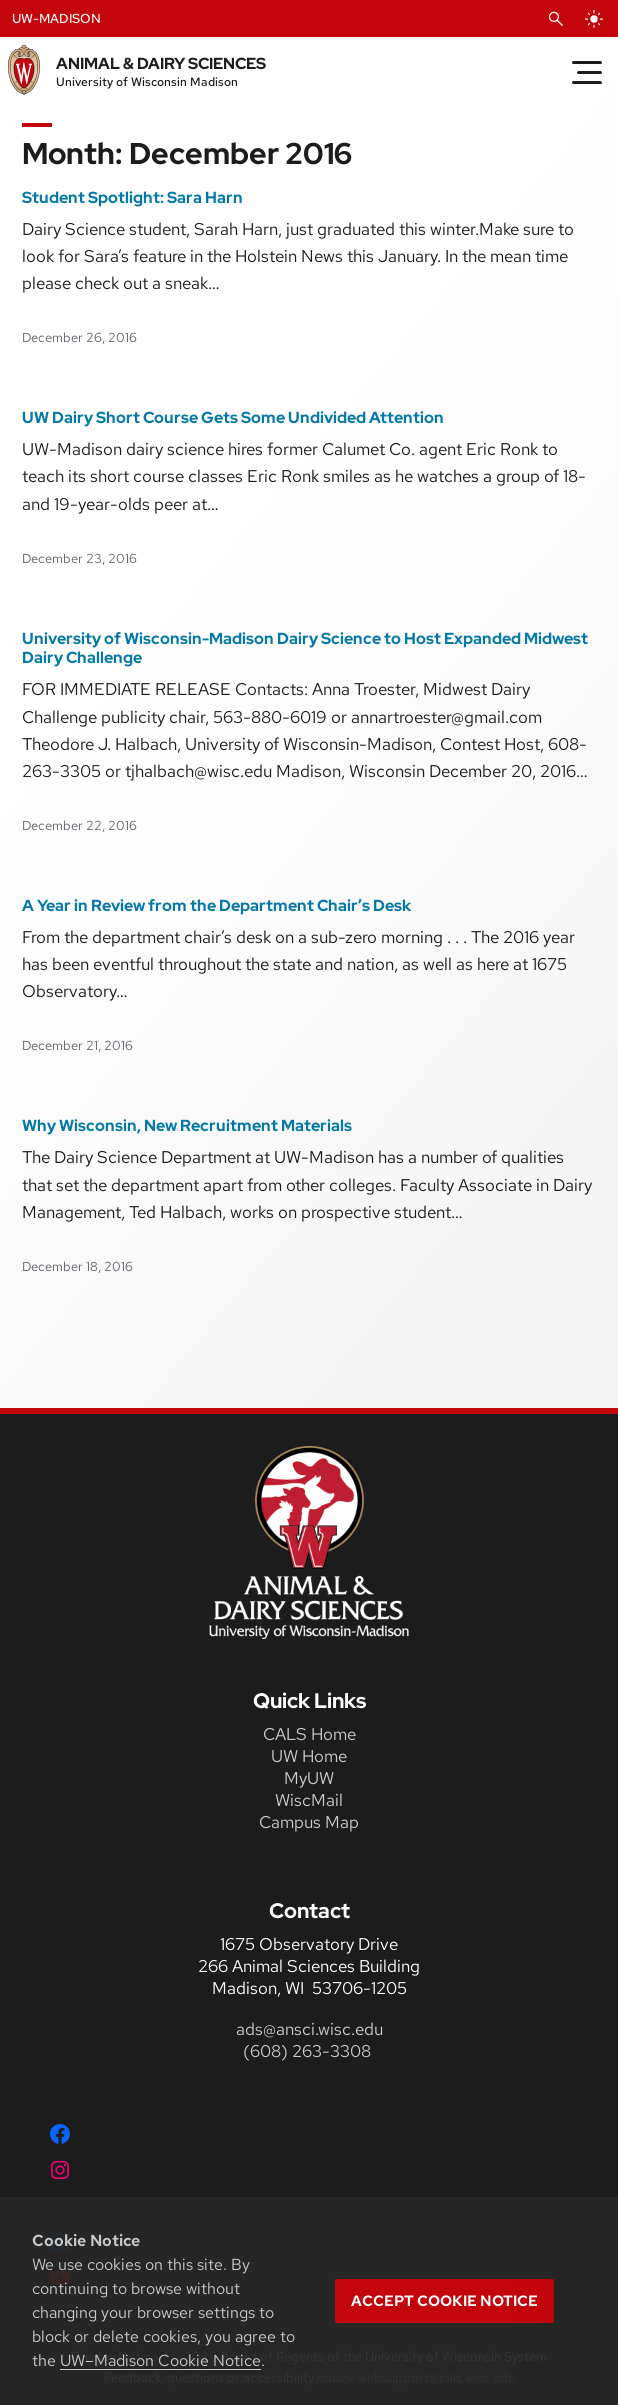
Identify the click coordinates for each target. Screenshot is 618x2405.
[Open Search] (556, 19)
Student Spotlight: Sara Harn (132, 198)
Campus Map (309, 1822)
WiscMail (309, 1800)
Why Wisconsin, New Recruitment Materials (187, 1126)
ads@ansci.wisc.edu (309, 2029)
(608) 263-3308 (309, 2051)
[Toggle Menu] (587, 72)
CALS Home (309, 1734)
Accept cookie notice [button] (444, 2301)
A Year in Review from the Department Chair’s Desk (216, 906)
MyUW (309, 1778)
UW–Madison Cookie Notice (160, 2360)
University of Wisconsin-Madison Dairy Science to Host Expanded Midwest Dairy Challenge (305, 648)
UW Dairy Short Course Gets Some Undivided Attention (233, 418)
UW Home (309, 1756)
